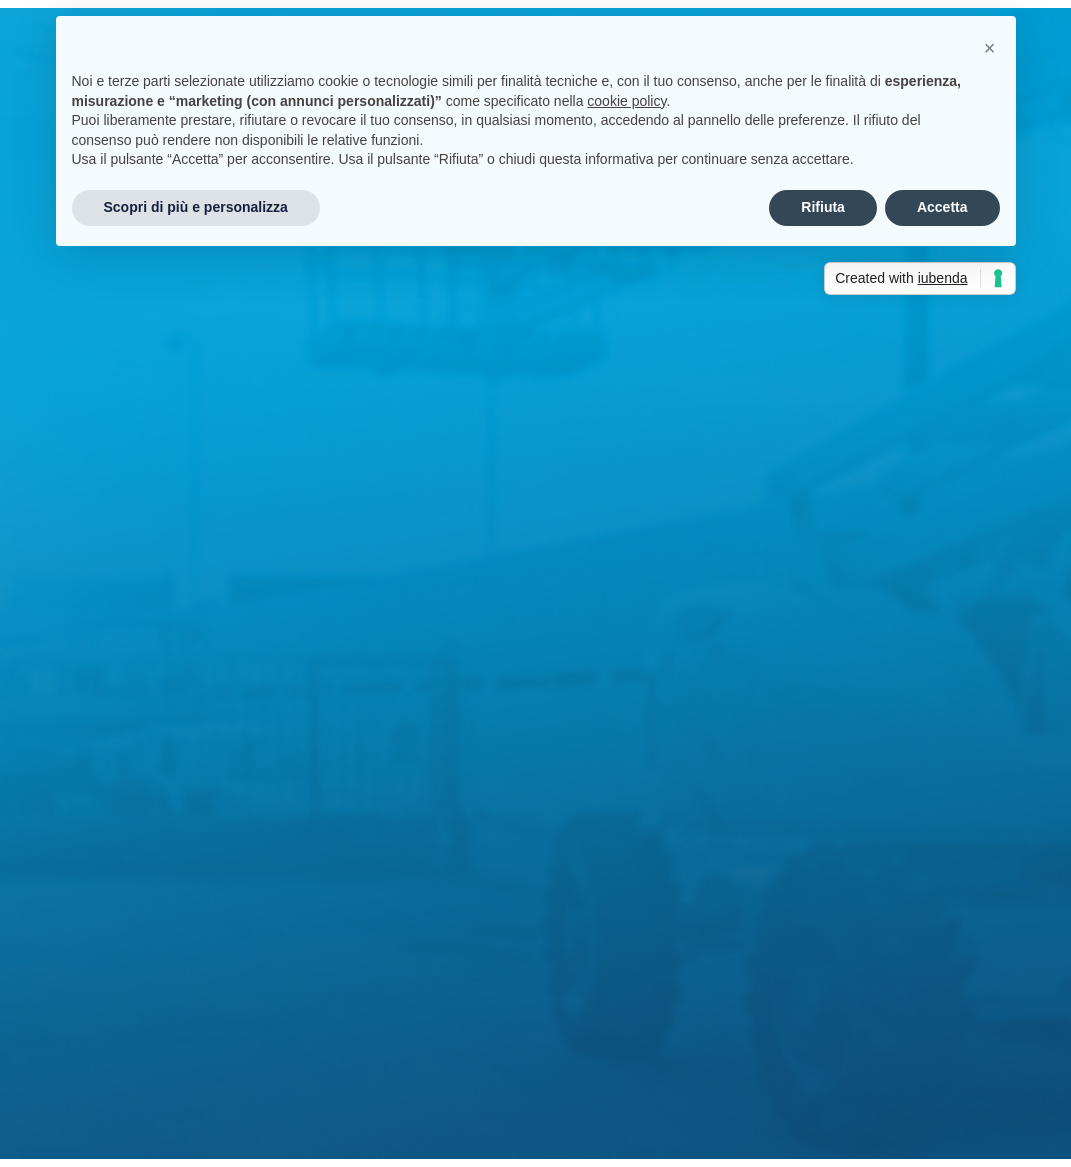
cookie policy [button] (626, 101)
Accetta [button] (942, 207)
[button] (990, 48)
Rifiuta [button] (823, 207)
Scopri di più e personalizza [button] (196, 207)
